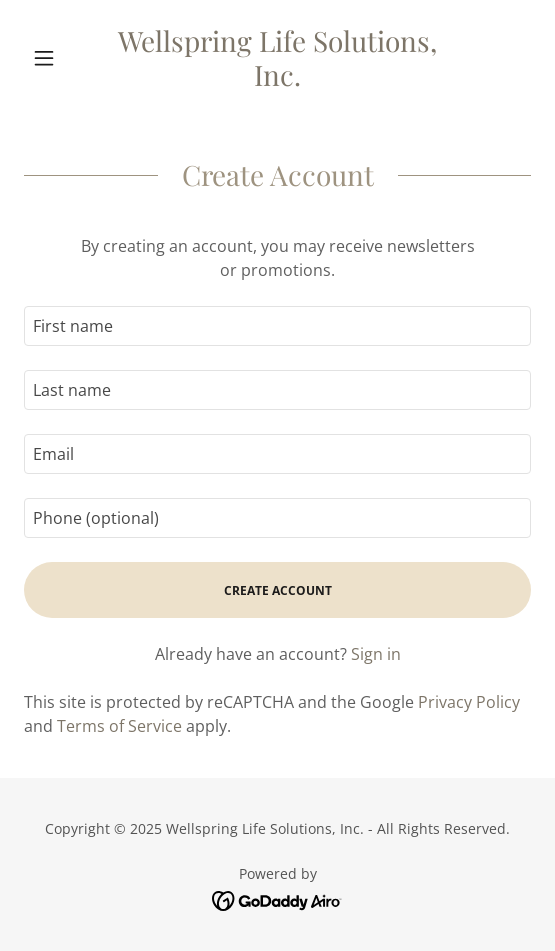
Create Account (278, 590)
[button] (62, 58)
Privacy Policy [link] (469, 702)
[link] (277, 57)
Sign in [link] (376, 654)
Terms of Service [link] (119, 726)
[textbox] (277, 326)
